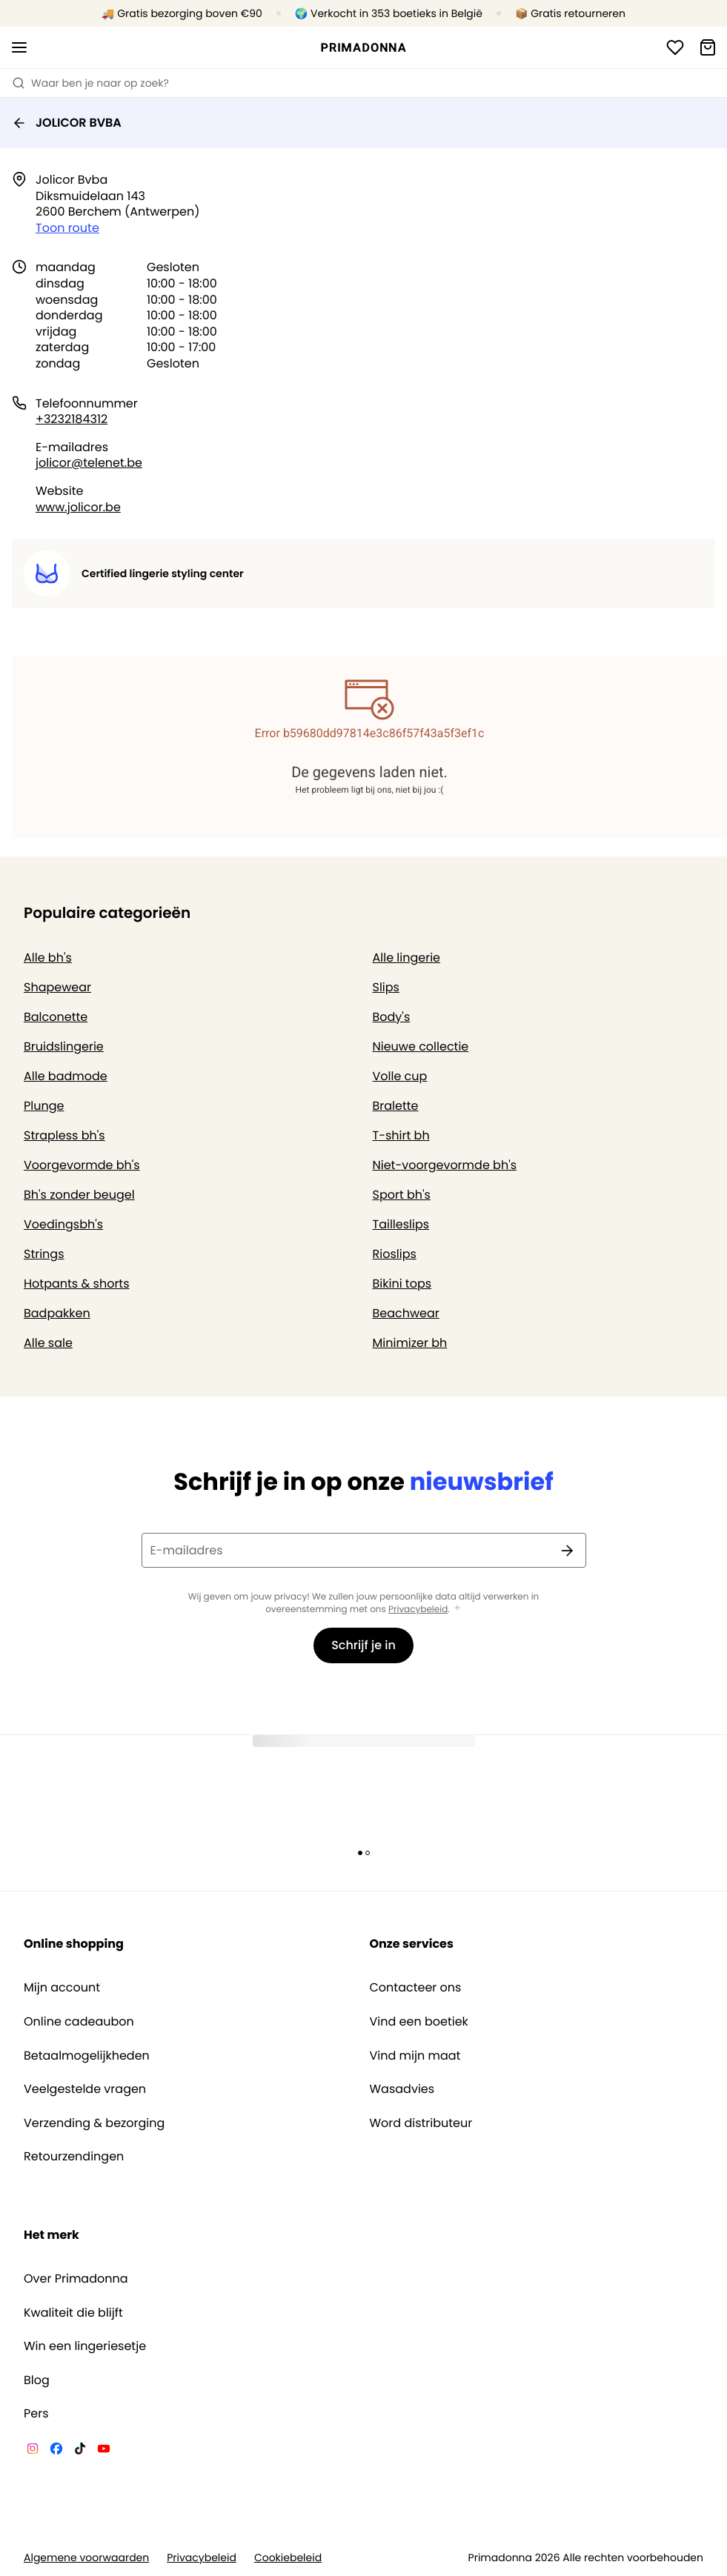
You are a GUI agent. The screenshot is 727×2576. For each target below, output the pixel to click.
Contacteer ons (416, 1988)
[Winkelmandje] (707, 47)
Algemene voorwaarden (86, 2558)
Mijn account (62, 1988)
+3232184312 (71, 418)
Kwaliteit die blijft (73, 2313)
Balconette (55, 1016)
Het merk (51, 2234)
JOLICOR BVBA (67, 122)
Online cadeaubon (79, 2022)
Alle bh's (48, 957)
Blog (37, 2380)
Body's (392, 1016)
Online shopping (74, 1943)
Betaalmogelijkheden (87, 2056)
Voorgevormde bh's (82, 1165)
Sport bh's (402, 1194)
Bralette (396, 1105)
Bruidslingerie (64, 1046)
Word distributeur (421, 2123)
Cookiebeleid (288, 2558)
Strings (44, 1253)
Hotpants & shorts (77, 1283)
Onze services (412, 1943)
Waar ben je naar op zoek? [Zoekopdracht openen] (90, 83)
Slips (386, 987)
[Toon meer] (457, 1608)
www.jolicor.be (78, 507)
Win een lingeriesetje (85, 2346)
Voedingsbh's (63, 1224)
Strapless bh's (64, 1135)
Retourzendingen (74, 2157)
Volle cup (400, 1076)
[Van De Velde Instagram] (33, 2451)
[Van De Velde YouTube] (104, 2451)
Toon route (67, 227)
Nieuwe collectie (421, 1046)
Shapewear (57, 987)
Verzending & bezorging (94, 2123)
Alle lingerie (407, 957)
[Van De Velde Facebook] (56, 2451)
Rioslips (394, 1253)
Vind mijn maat (415, 2056)
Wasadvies (402, 2089)
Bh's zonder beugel (79, 1194)
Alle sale (48, 1342)
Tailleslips (401, 1224)
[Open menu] (19, 47)
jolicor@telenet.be (89, 462)
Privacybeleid (418, 1609)
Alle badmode (65, 1076)
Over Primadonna (76, 2279)
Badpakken (57, 1313)
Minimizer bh (410, 1342)
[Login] (675, 47)
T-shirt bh (401, 1135)
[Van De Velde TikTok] (80, 2451)
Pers (36, 2414)
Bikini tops (402, 1283)
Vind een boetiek (419, 2022)
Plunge (44, 1105)
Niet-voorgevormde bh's (445, 1165)
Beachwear (406, 1313)
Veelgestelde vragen (85, 2089)
